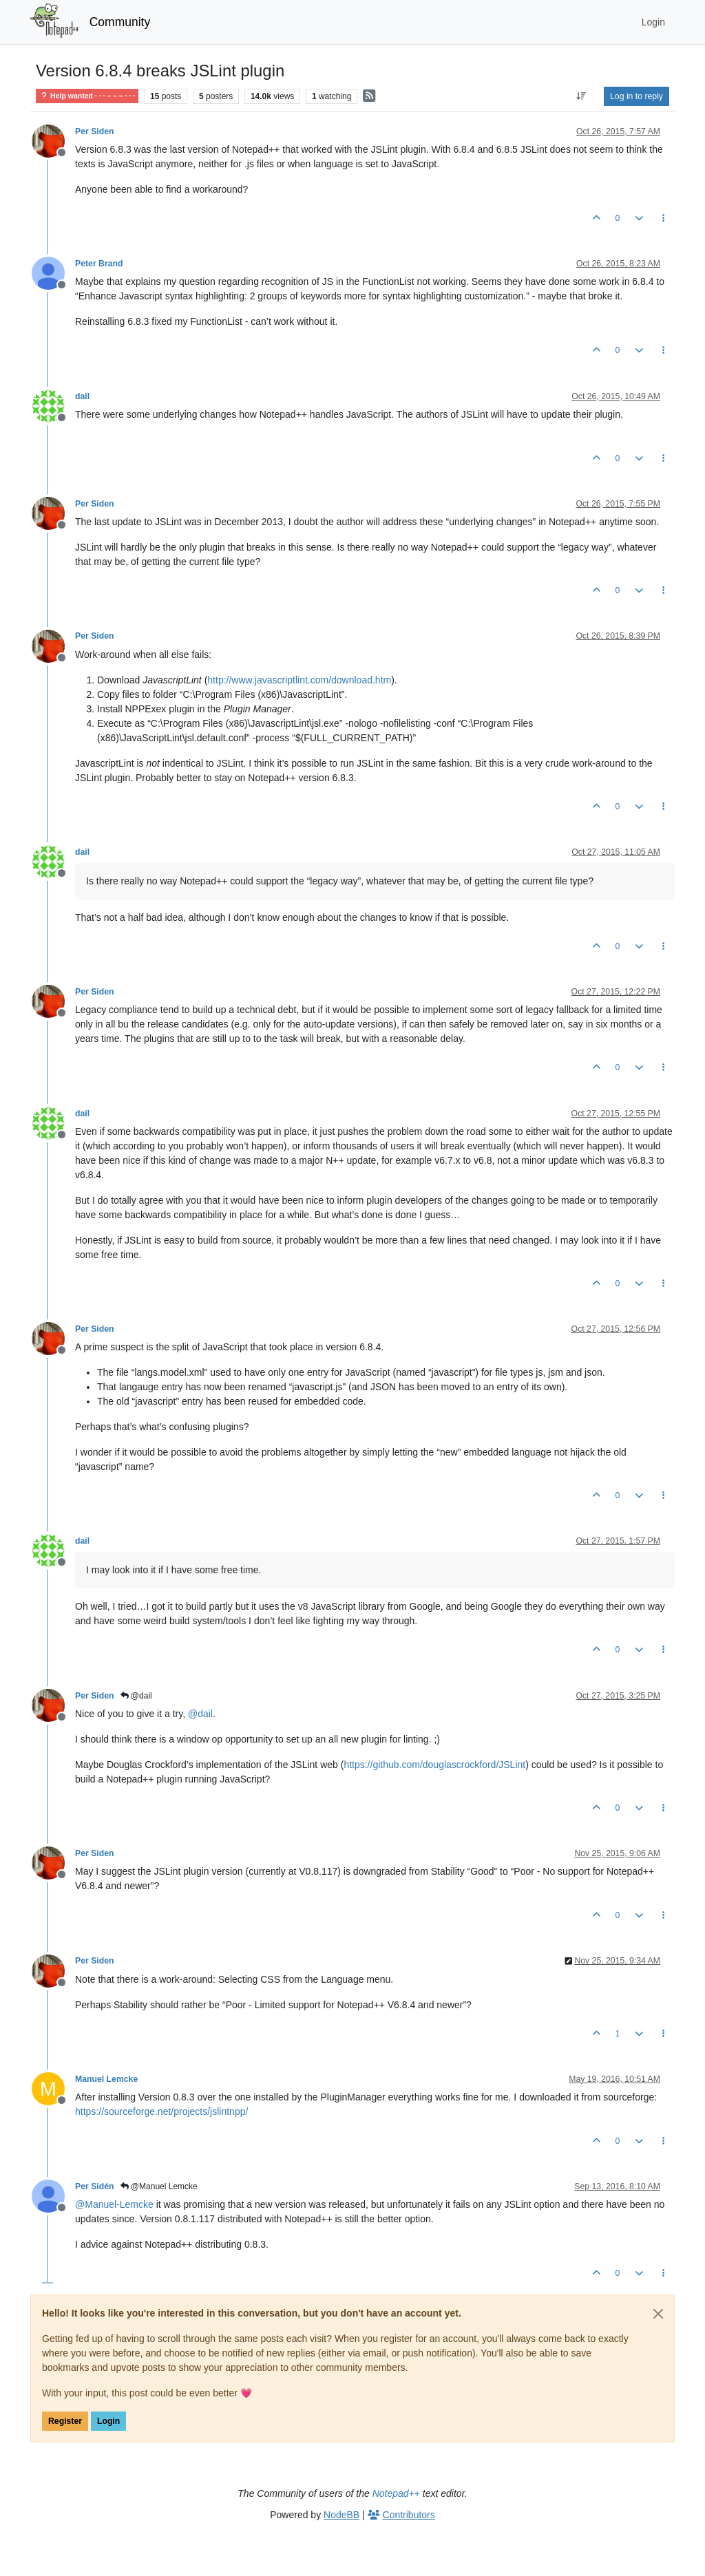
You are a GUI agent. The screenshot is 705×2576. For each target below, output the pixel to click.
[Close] (658, 2313)
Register (65, 2421)
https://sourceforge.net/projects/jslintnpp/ (161, 2111)
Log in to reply (636, 96)
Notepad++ (396, 2493)
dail (82, 396)
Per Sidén (94, 2186)
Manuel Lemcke (106, 2079)
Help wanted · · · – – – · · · (87, 96)
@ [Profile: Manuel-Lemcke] (114, 2204)
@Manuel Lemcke (159, 2186)
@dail (136, 1696)
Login (108, 2421)
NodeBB (341, 2514)
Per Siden (94, 131)
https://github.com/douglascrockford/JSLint (434, 1764)
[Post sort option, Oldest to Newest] (581, 96)
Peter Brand (99, 263)
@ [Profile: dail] (200, 1713)
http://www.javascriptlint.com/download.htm (299, 679)
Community (120, 22)
